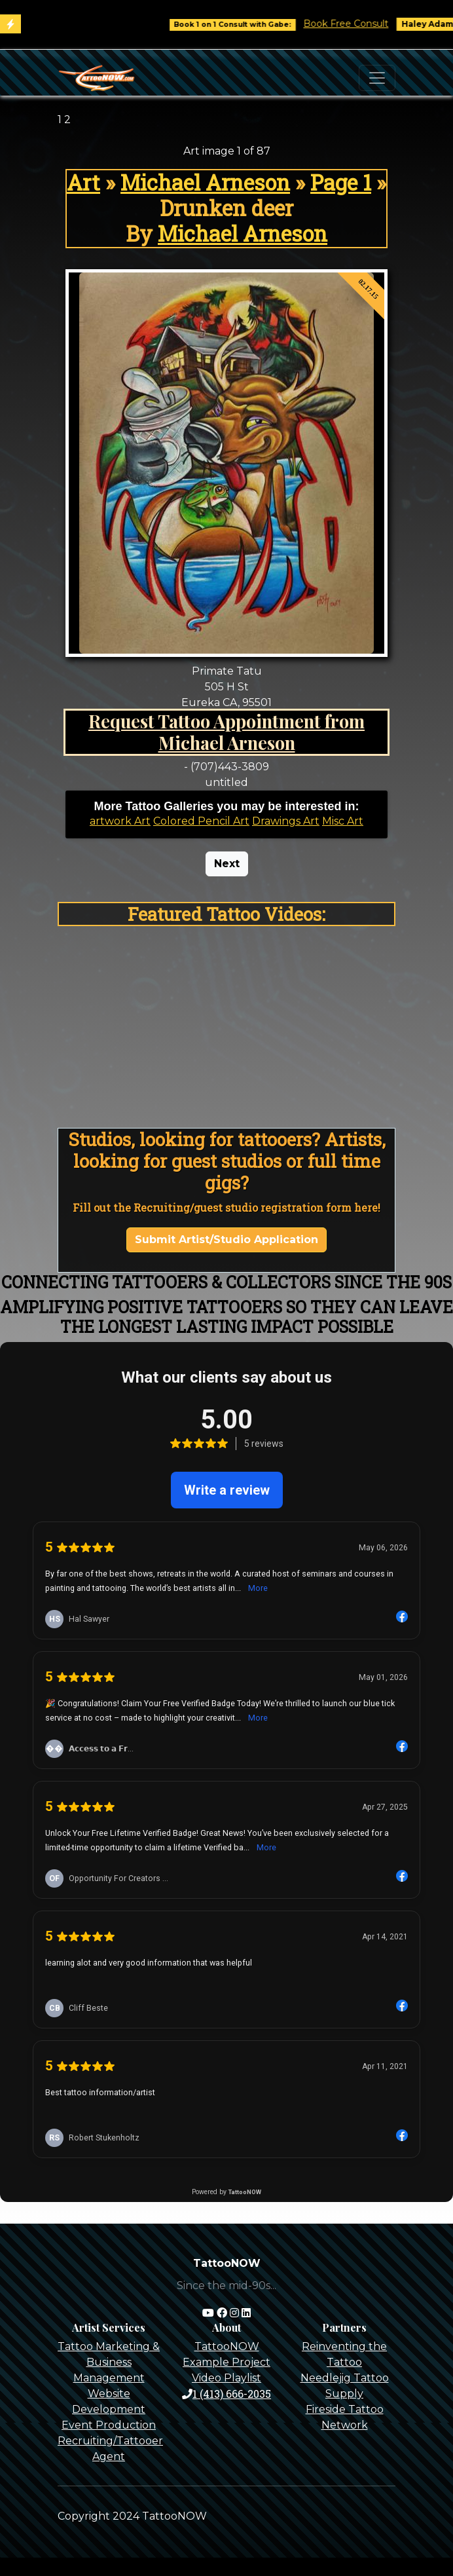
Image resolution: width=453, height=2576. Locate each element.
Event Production (109, 2425)
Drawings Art (285, 821)
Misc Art (342, 821)
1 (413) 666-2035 (226, 2393)
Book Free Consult (356, 23)
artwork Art (120, 821)
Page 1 (340, 182)
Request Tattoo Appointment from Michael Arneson (226, 732)
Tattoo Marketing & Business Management (109, 2362)
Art (83, 182)
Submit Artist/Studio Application (226, 1239)
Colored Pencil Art (201, 821)
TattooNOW (226, 2346)
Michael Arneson (205, 182)
